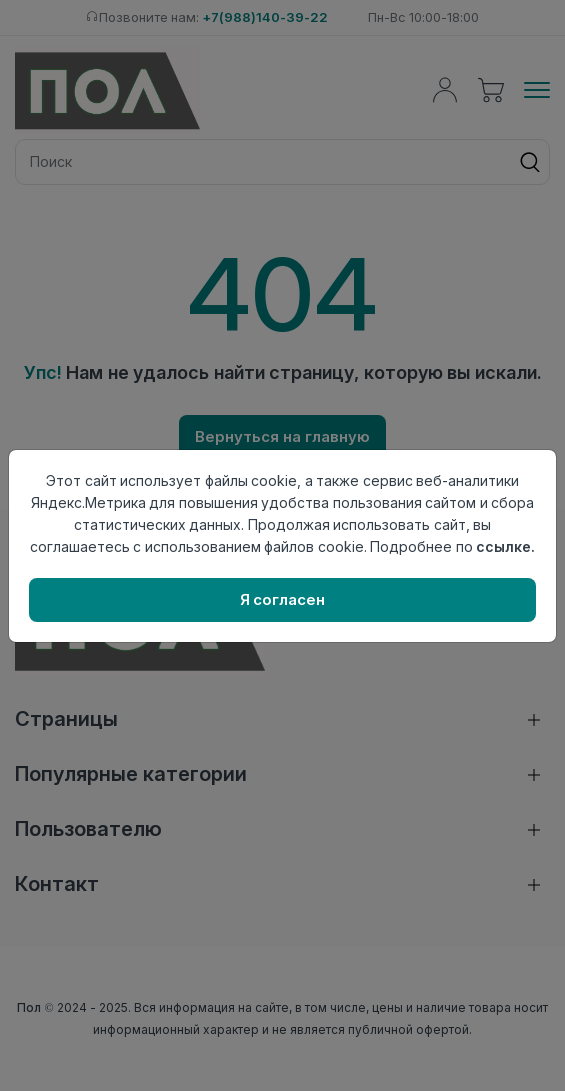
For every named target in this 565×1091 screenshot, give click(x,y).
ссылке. (505, 546)
